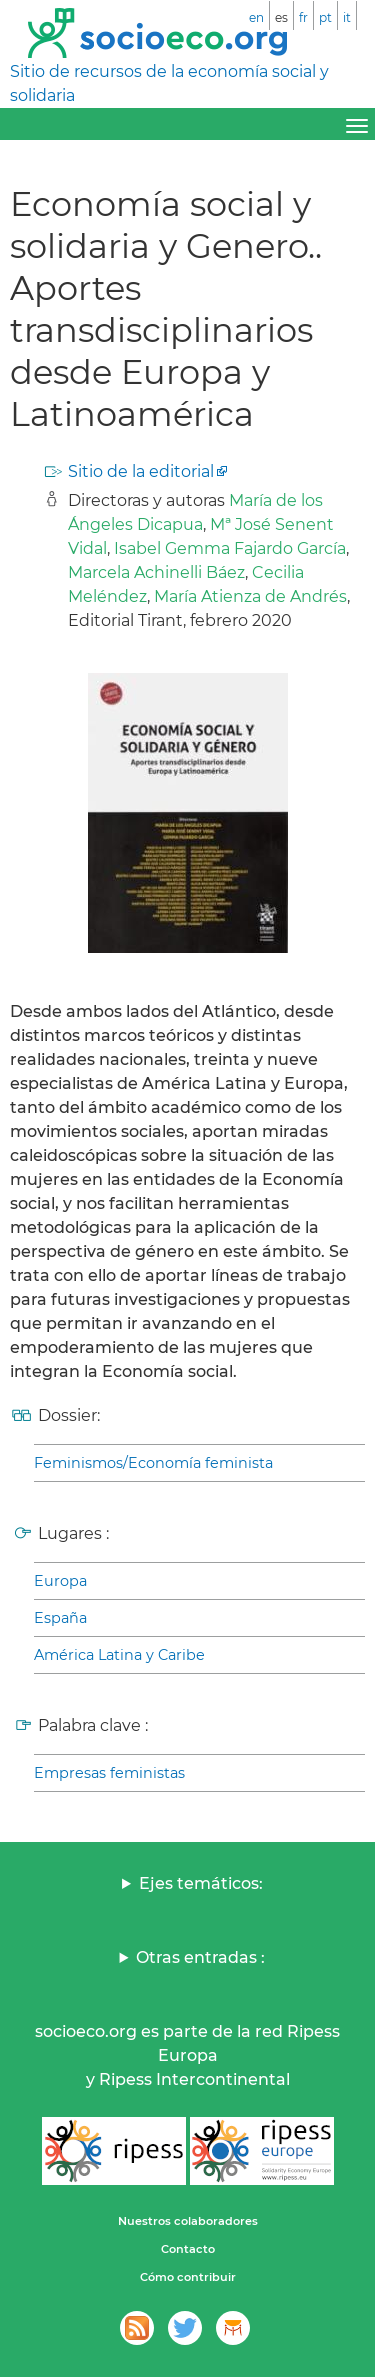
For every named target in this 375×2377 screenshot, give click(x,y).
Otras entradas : (200, 1957)
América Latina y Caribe (119, 1655)
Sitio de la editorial (141, 471)
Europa (60, 1581)
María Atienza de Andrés (250, 596)
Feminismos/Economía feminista (153, 1463)
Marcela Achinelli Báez (156, 572)
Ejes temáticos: (201, 1883)
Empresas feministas (109, 1773)
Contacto (188, 2249)
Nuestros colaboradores (188, 2221)
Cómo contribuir (188, 2277)
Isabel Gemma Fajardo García (230, 548)
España (60, 1618)
